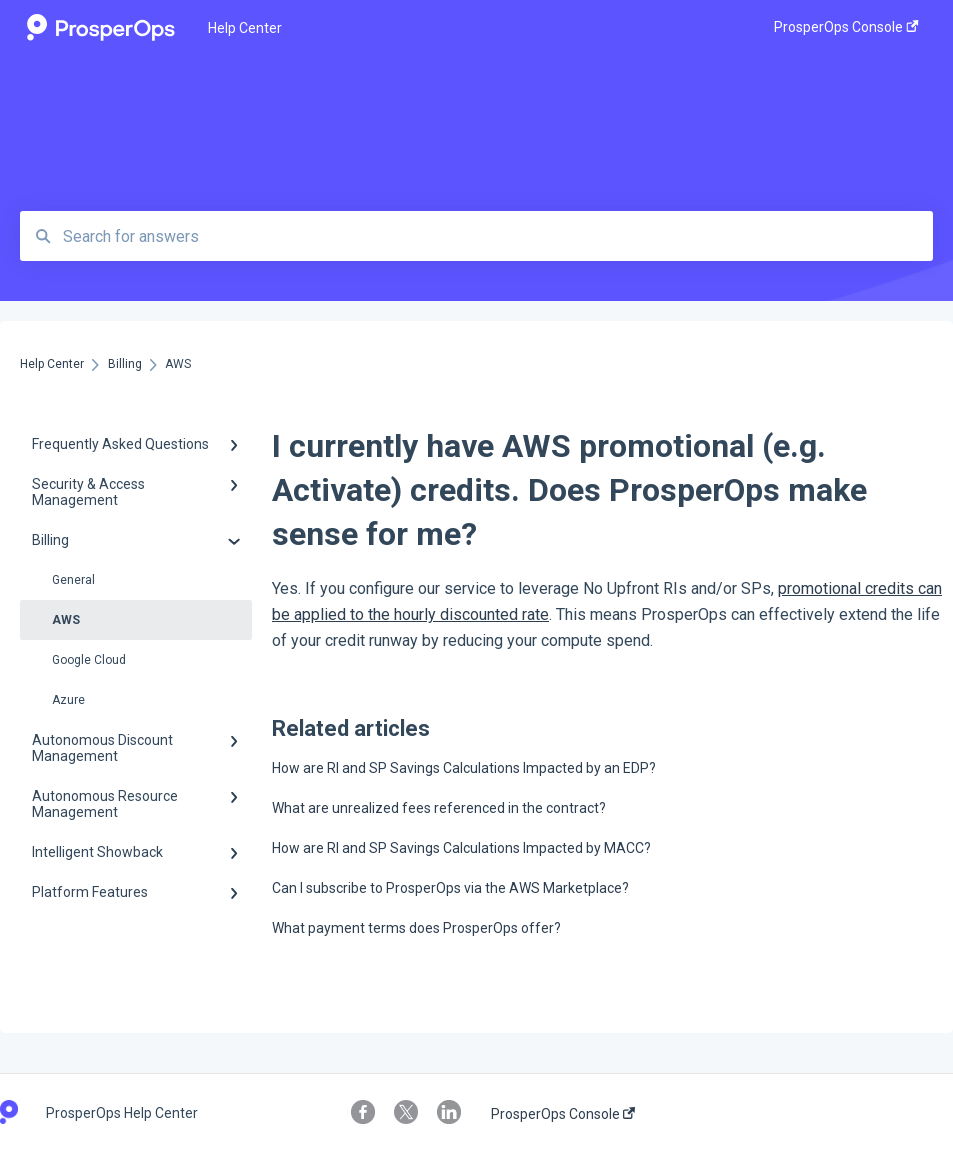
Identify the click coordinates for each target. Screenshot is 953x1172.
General (73, 580)
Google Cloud (89, 660)
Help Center (245, 28)
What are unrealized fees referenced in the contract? (439, 808)
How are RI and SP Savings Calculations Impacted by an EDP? (464, 768)
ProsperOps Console (563, 1114)
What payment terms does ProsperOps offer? (416, 928)
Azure (68, 700)
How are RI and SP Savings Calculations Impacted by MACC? (461, 848)
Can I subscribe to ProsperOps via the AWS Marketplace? (450, 888)
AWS (66, 620)
